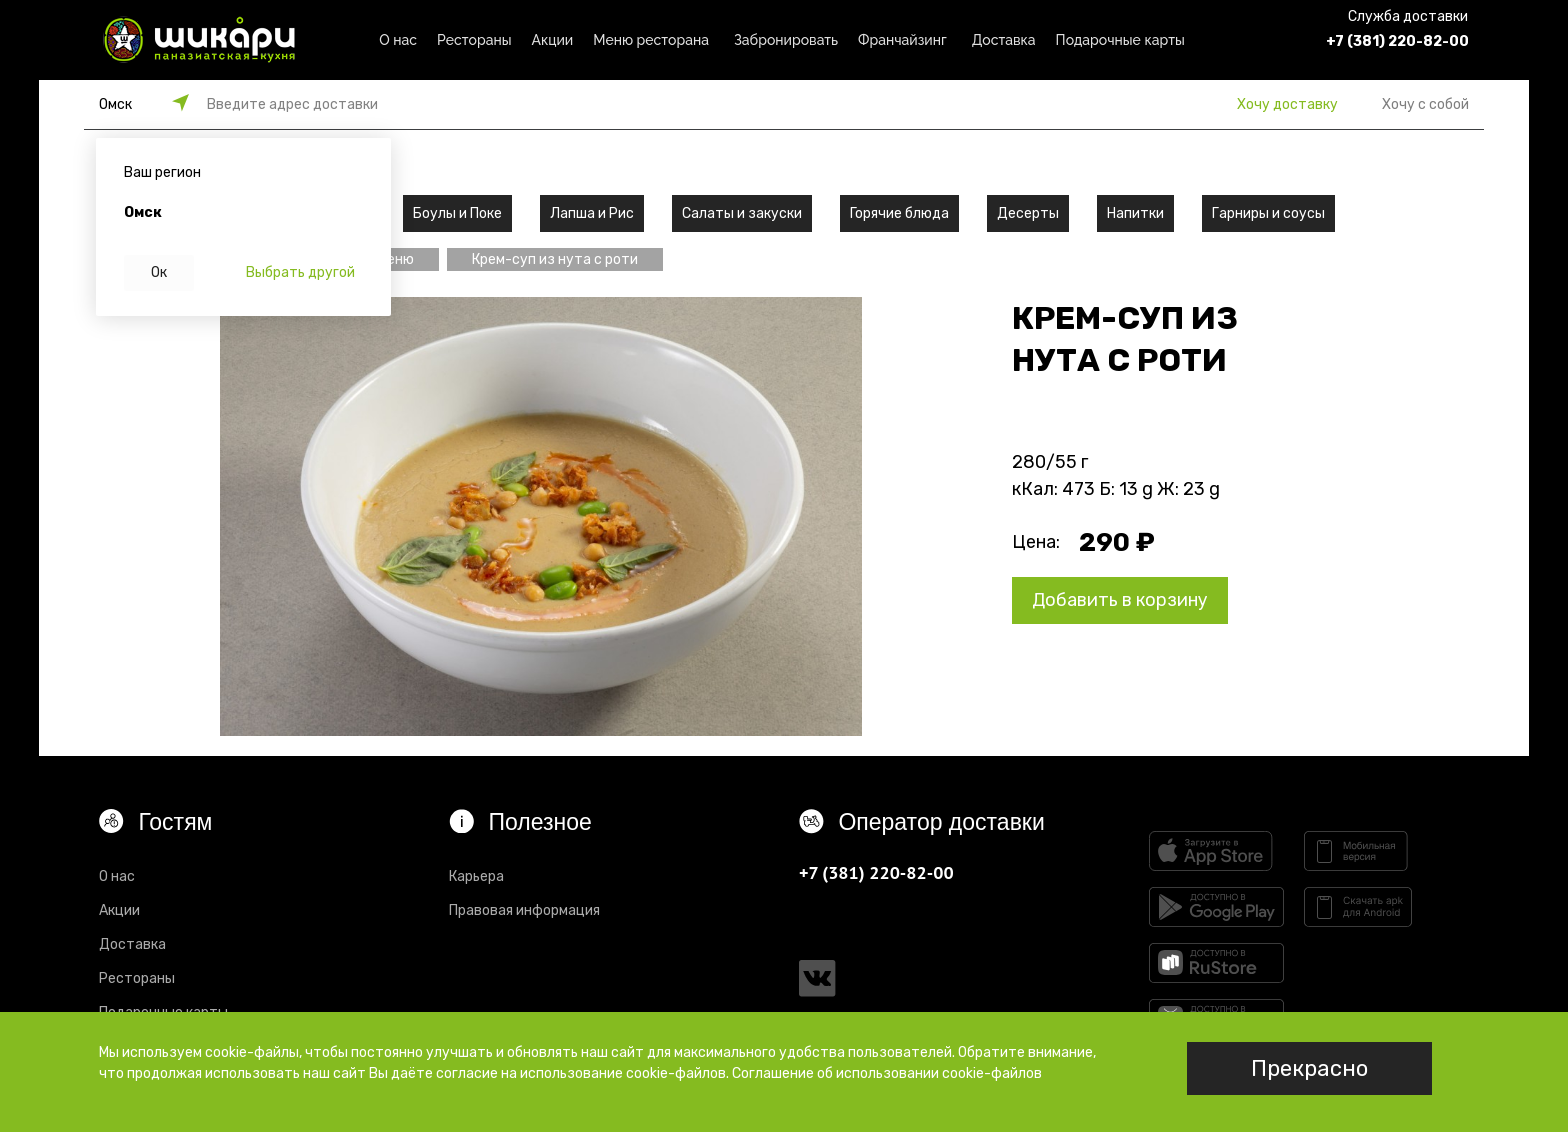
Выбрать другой (300, 272)
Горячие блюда (899, 213)
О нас (398, 40)
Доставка (1004, 40)
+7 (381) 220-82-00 (1397, 41)
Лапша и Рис (592, 213)
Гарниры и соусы (1268, 213)
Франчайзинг (902, 40)
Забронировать (786, 40)
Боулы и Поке (457, 213)
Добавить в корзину (1120, 600)
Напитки (1135, 213)
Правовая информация (524, 910)
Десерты (1028, 213)
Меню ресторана (651, 40)
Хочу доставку (1287, 104)
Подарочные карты (1120, 40)
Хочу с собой (1425, 104)
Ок (159, 272)
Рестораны (474, 40)
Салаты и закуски (742, 213)
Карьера (476, 876)
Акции (553, 40)
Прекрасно (1309, 1068)
